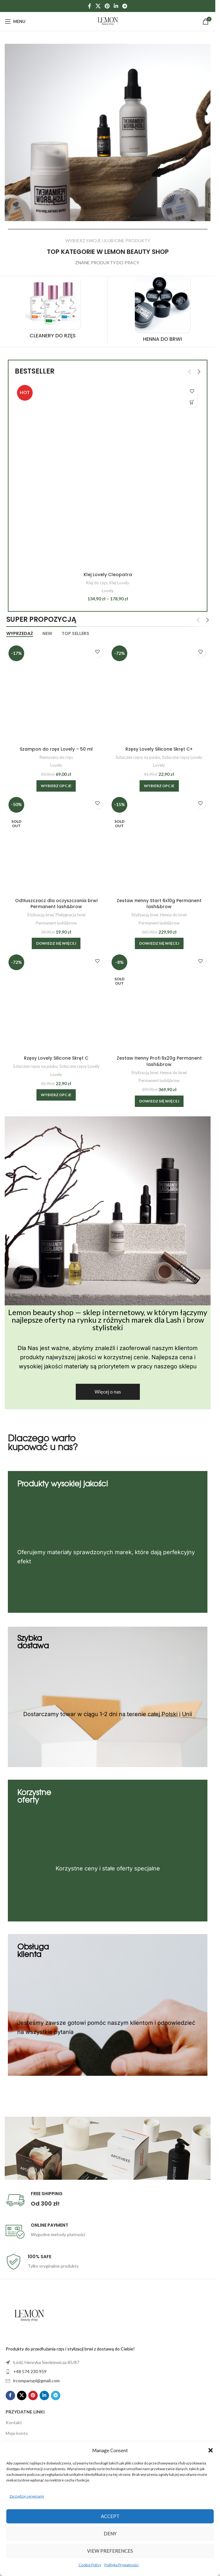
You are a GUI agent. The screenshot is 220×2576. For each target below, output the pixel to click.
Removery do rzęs (56, 757)
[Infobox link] (108, 2200)
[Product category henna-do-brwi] (146, 311)
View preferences (110, 2551)
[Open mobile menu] (15, 21)
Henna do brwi (173, 914)
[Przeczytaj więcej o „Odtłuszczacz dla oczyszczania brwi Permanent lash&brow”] (56, 943)
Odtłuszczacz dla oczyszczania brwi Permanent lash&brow (56, 903)
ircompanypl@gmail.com (36, 2380)
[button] (210, 2450)
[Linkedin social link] (116, 6)
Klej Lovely (119, 582)
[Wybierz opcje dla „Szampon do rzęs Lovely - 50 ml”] (56, 786)
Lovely (108, 590)
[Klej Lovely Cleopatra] (108, 476)
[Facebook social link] (89, 6)
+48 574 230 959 (30, 2371)
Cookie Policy (90, 2564)
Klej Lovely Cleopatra (108, 574)
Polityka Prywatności (121, 2564)
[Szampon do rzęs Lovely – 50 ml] (56, 693)
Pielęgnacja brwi (70, 914)
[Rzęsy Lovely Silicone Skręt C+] (159, 693)
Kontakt (14, 2422)
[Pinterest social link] (107, 6)
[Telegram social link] (124, 6)
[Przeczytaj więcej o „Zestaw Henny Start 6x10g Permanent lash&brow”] (159, 943)
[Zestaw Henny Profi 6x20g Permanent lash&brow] (159, 1002)
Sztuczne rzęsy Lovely (182, 757)
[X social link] (97, 6)
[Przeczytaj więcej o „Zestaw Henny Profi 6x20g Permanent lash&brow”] (159, 1101)
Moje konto (17, 2433)
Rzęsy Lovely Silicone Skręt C (56, 1058)
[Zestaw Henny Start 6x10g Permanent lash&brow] (159, 845)
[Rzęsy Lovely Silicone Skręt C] (56, 1002)
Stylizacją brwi (40, 914)
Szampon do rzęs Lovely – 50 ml (56, 749)
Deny (110, 2533)
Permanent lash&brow (56, 922)
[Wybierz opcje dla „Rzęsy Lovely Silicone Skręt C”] (56, 1095)
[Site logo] (108, 21)
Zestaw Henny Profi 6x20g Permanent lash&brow (159, 1061)
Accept (110, 2516)
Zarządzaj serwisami (26, 2496)
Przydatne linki (25, 2411)
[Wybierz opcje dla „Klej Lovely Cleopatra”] (191, 402)
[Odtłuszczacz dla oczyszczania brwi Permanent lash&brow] (56, 845)
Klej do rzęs (96, 582)
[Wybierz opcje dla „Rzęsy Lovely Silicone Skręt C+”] (159, 786)
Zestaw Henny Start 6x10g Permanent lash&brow (159, 903)
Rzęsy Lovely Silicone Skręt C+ (159, 749)
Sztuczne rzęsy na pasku (138, 757)
